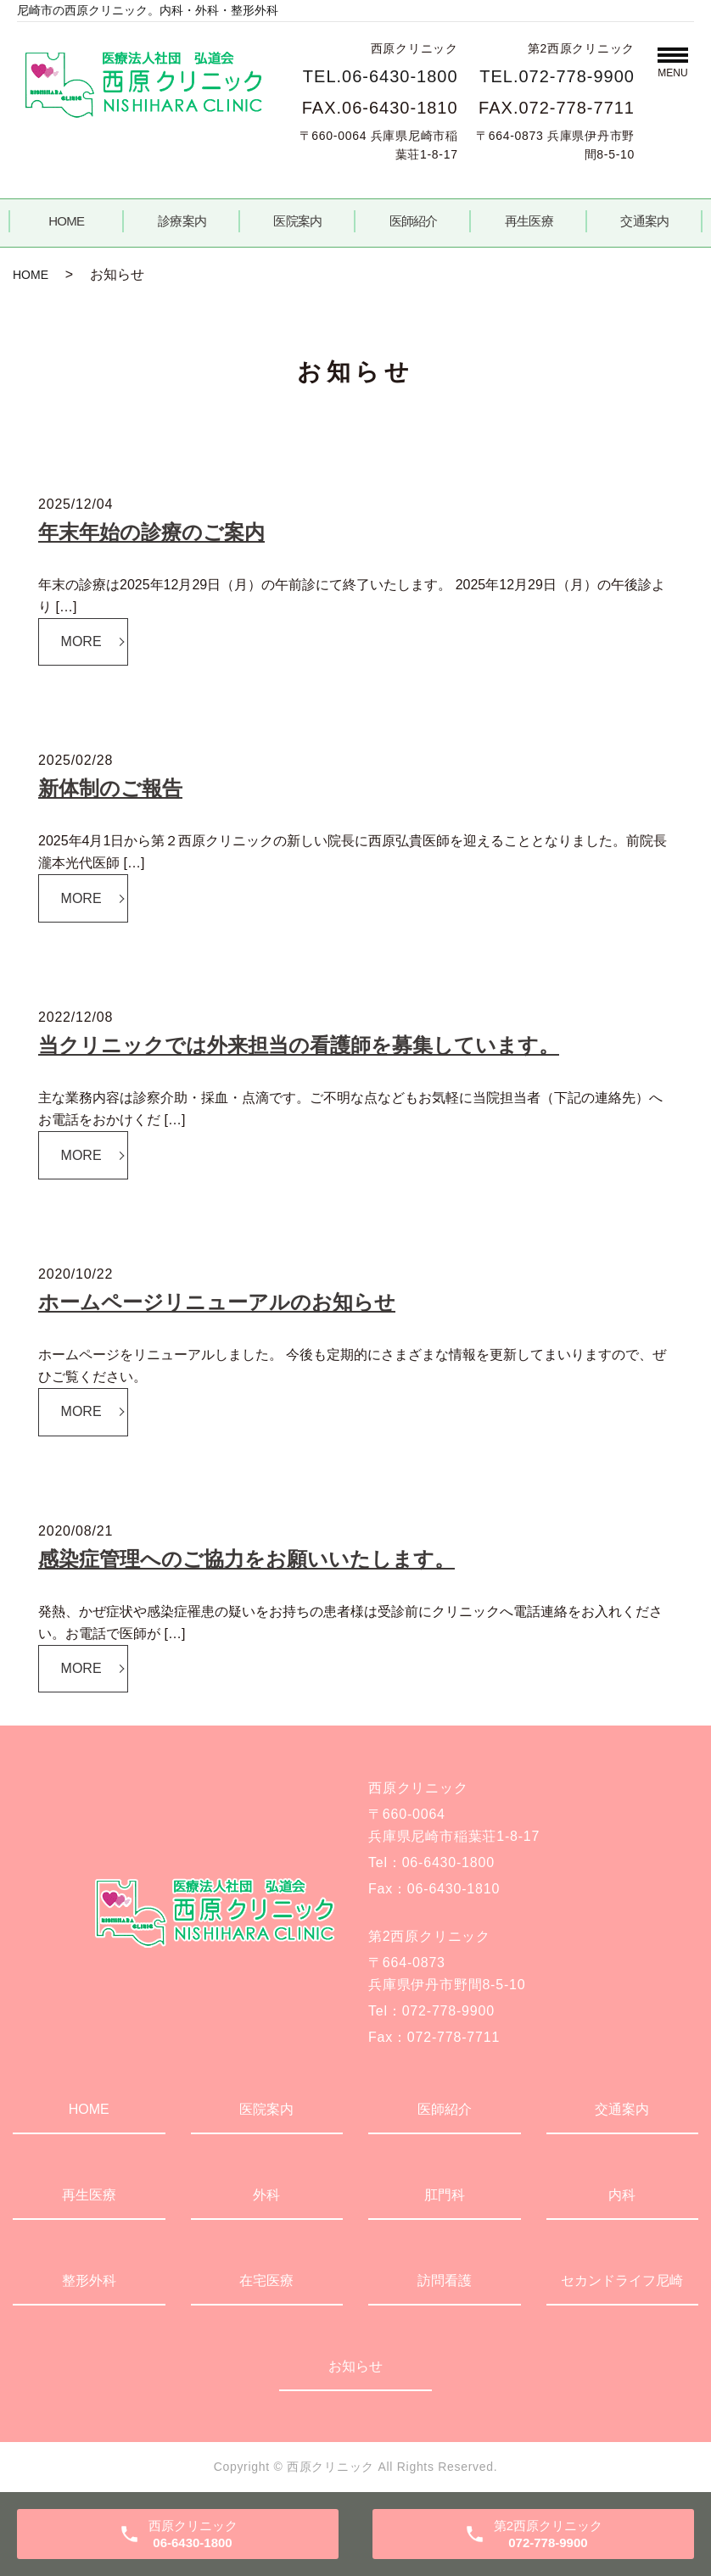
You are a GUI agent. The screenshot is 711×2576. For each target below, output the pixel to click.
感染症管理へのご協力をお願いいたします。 (246, 1558)
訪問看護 (444, 2280)
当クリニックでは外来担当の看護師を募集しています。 (298, 1045)
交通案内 (644, 221)
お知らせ (355, 2366)
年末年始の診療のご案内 (151, 532)
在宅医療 (266, 2280)
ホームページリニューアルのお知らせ (216, 1302)
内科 (621, 2195)
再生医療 (529, 221)
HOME (66, 221)
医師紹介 (413, 221)
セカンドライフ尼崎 (622, 2280)
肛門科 (444, 2195)
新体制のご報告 (110, 788)
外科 (266, 2195)
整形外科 (89, 2280)
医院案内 (297, 221)
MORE (81, 641)
